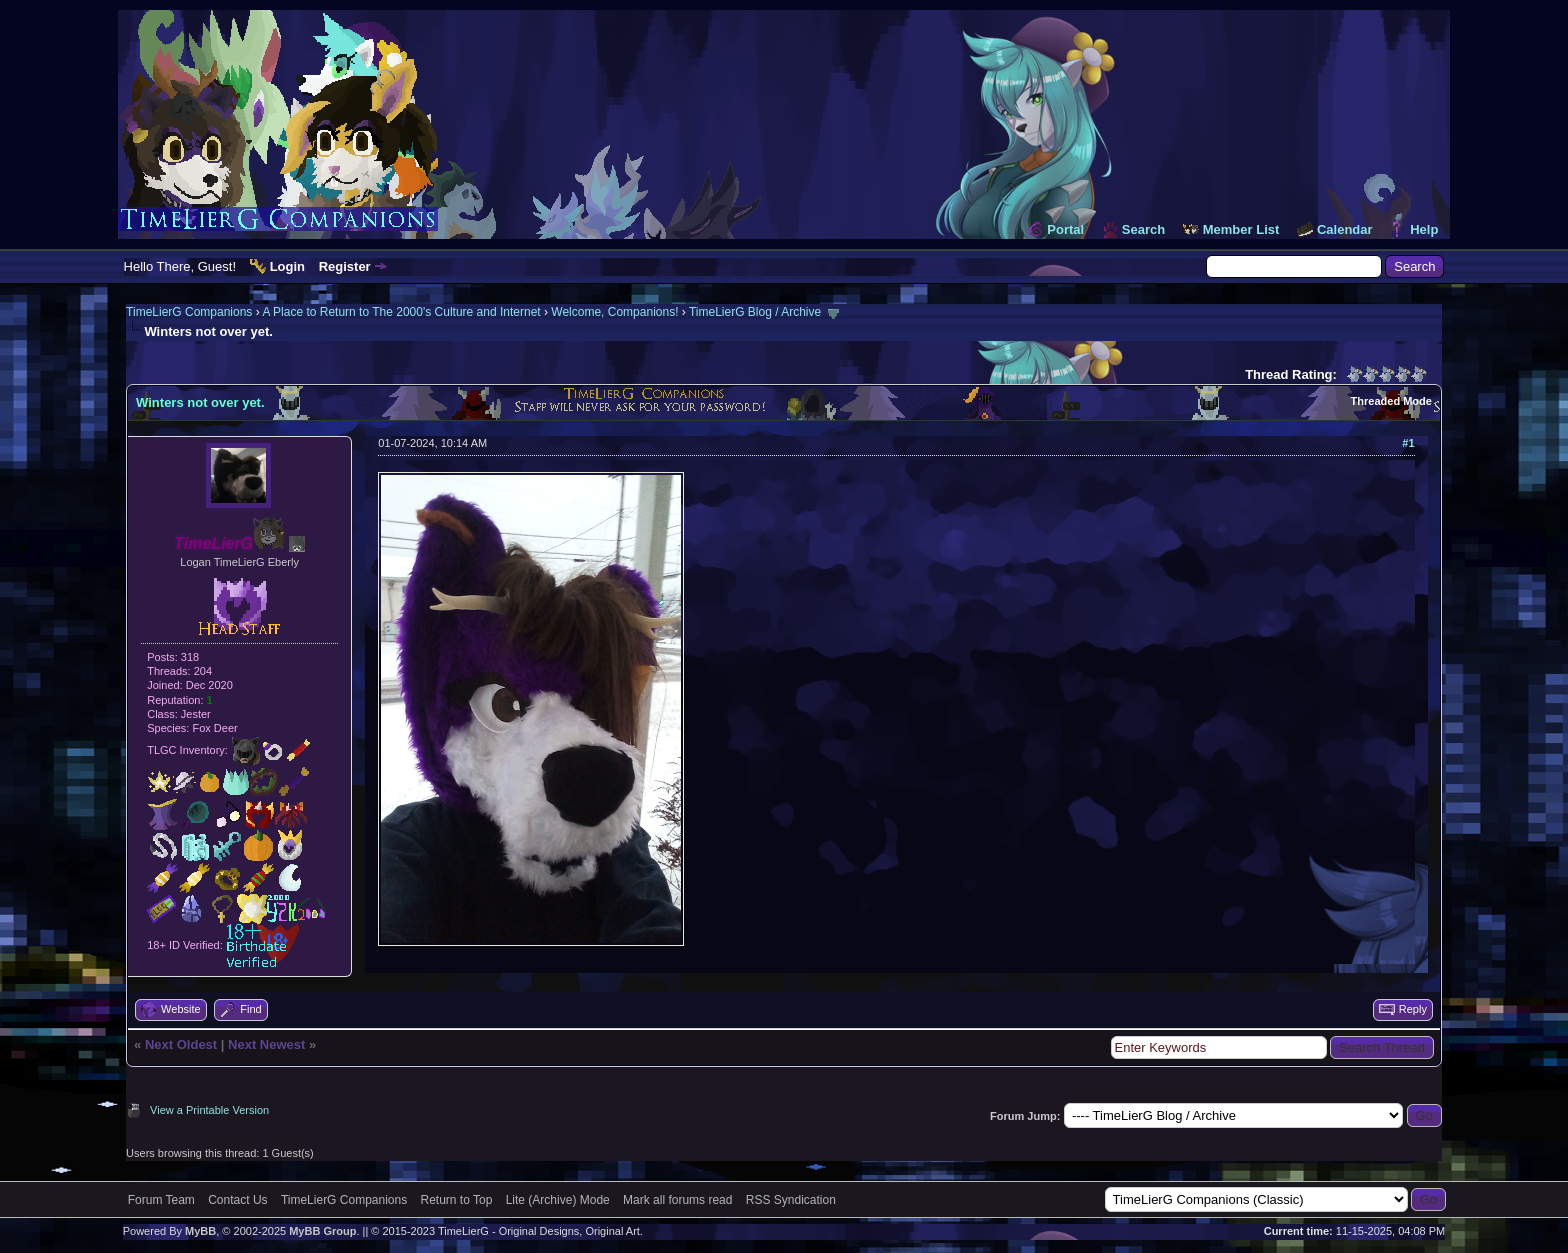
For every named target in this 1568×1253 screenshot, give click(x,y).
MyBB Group (322, 1231)
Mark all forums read (677, 1200)
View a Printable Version (209, 1110)
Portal (1065, 229)
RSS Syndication (791, 1200)
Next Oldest (181, 1044)
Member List (1241, 229)
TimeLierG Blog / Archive (755, 312)
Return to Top (457, 1200)
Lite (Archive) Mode (558, 1200)
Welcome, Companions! (614, 312)
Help (1424, 229)
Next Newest (266, 1044)
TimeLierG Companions (189, 312)
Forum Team (161, 1200)
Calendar (1345, 229)
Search (1143, 229)
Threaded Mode (1391, 401)
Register (345, 266)
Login (287, 266)
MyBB (200, 1231)
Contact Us (237, 1200)
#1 (1408, 443)
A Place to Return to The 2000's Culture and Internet (401, 312)
